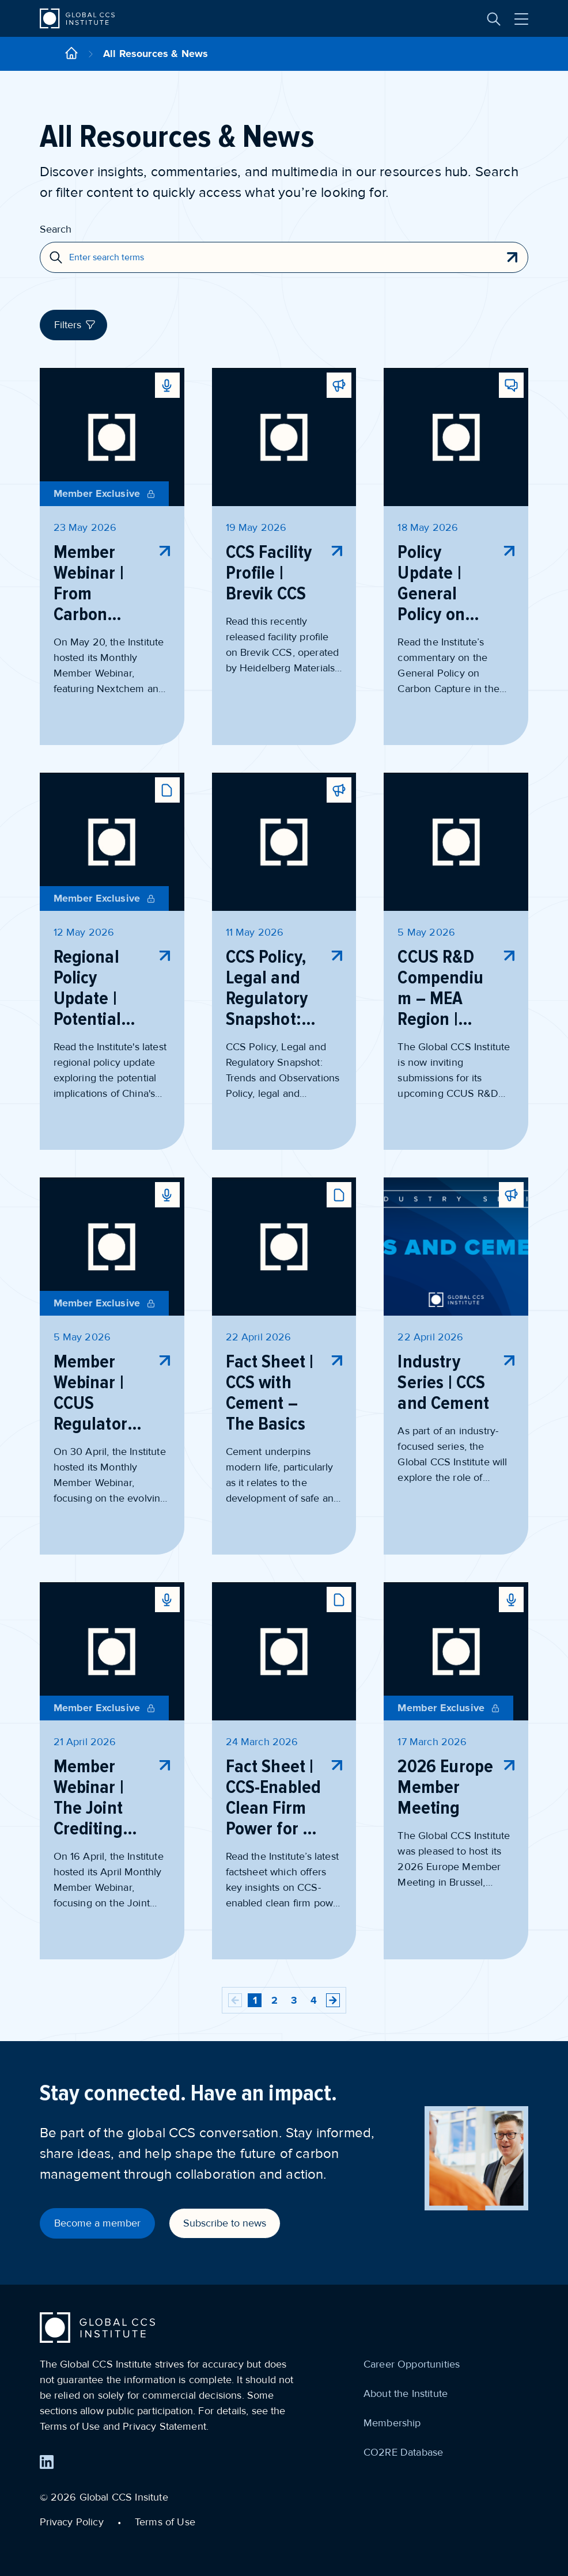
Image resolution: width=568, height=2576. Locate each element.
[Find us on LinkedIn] (47, 2462)
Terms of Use (165, 2522)
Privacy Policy (72, 2522)
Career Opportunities (411, 2364)
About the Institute (405, 2393)
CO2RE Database (403, 2452)
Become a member (97, 2223)
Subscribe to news (224, 2223)
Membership (392, 2423)
